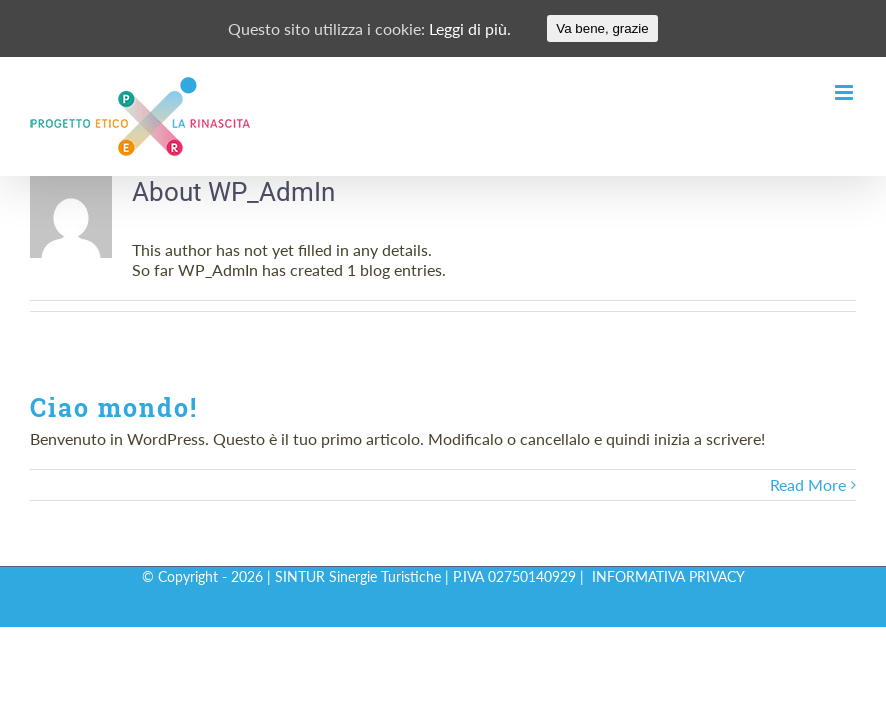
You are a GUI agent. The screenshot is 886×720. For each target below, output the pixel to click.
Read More (808, 484)
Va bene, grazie (602, 28)
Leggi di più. (470, 28)
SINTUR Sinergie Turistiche (358, 576)
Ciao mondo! (114, 407)
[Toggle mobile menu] (845, 92)
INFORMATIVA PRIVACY (668, 576)
